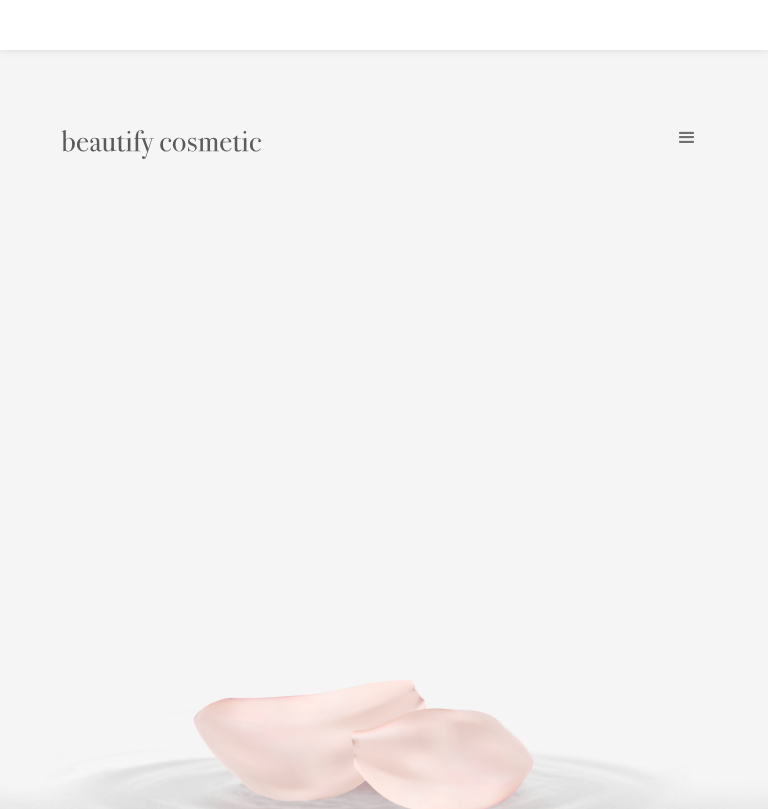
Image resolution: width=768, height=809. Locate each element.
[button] (687, 138)
